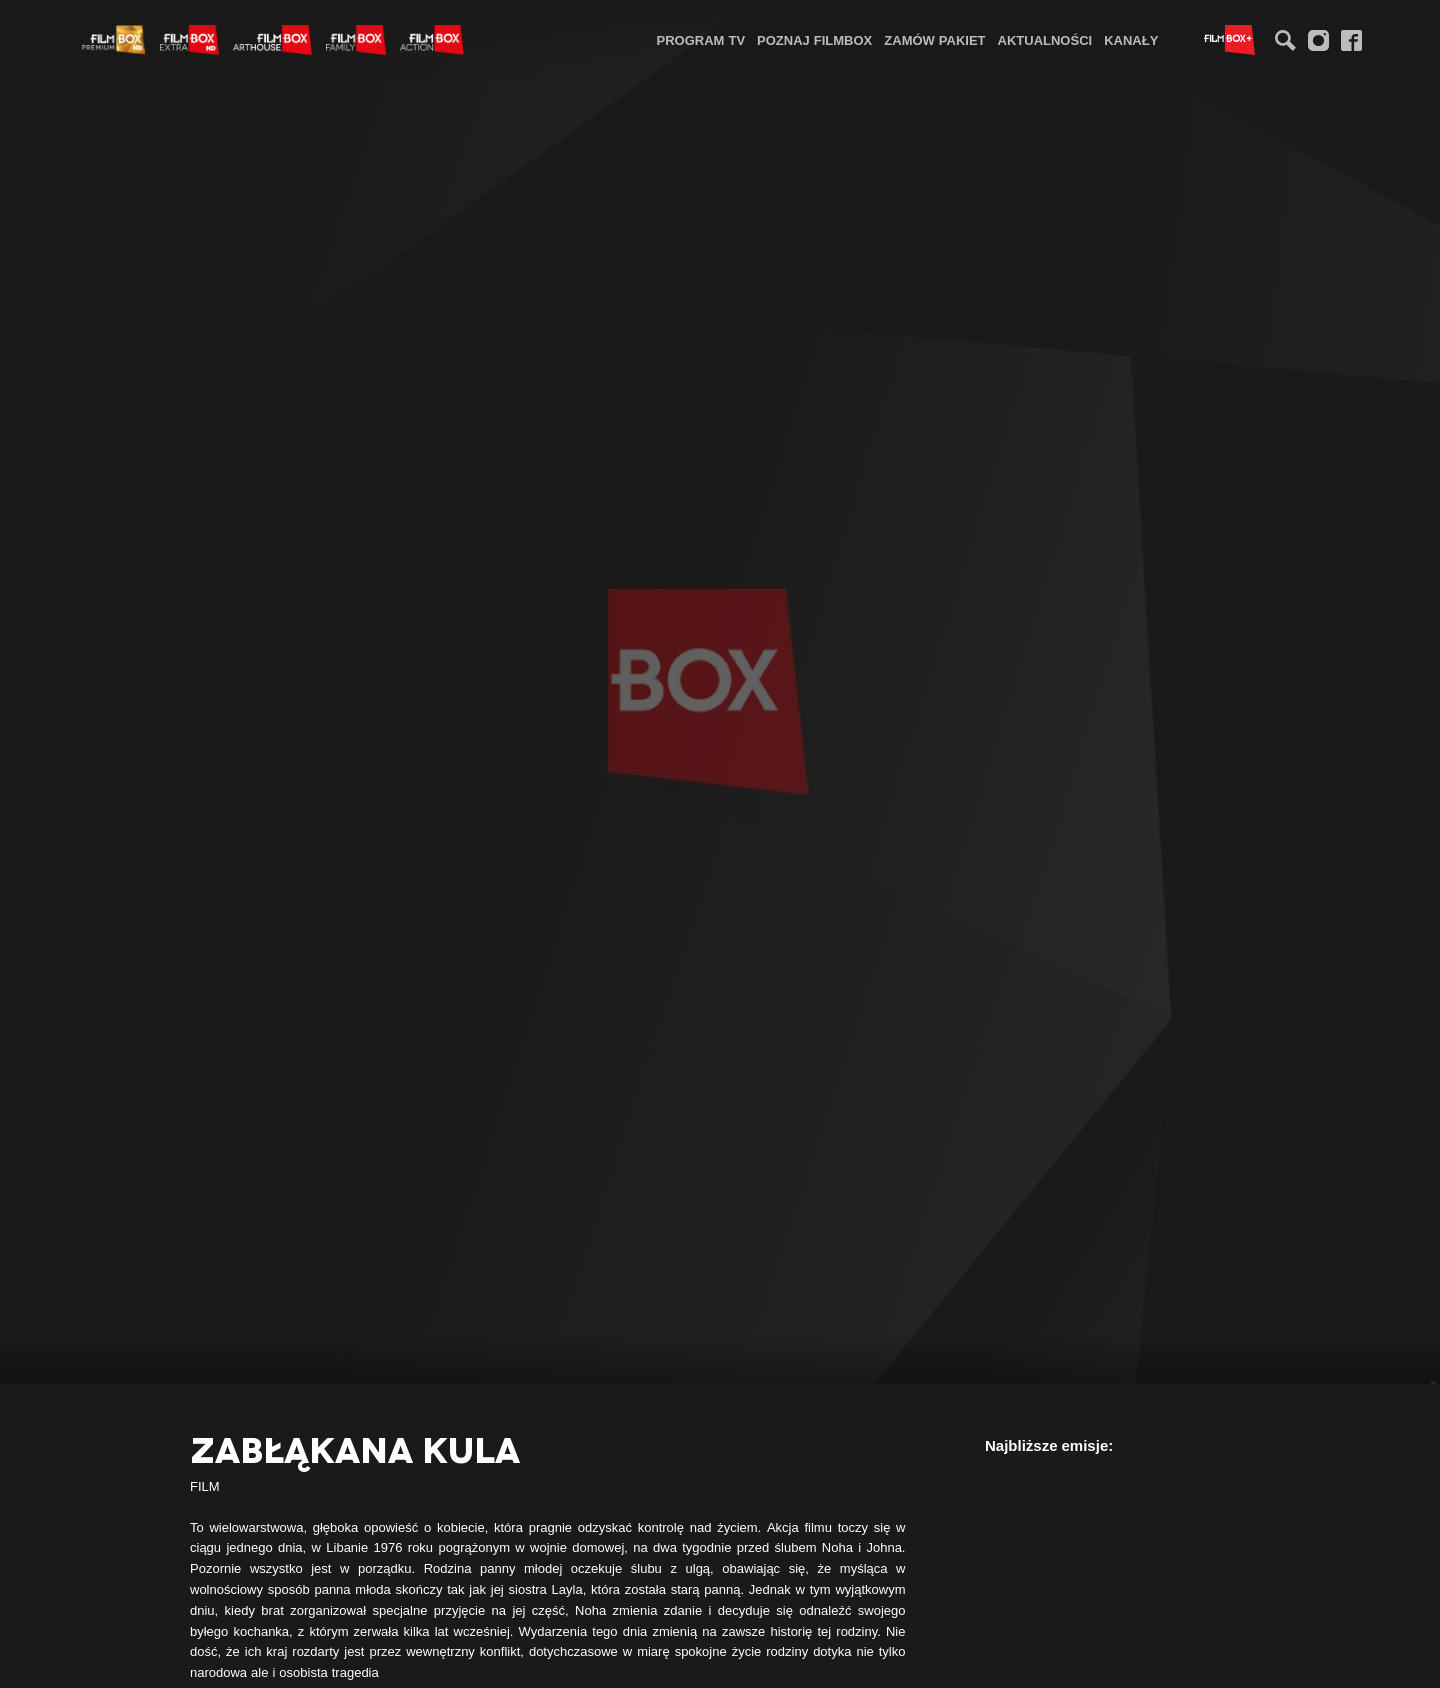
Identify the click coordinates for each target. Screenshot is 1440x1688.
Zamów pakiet (934, 40)
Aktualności (1045, 40)
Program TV (701, 40)
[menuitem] (701, 39)
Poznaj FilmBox (814, 40)
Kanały (1131, 40)
